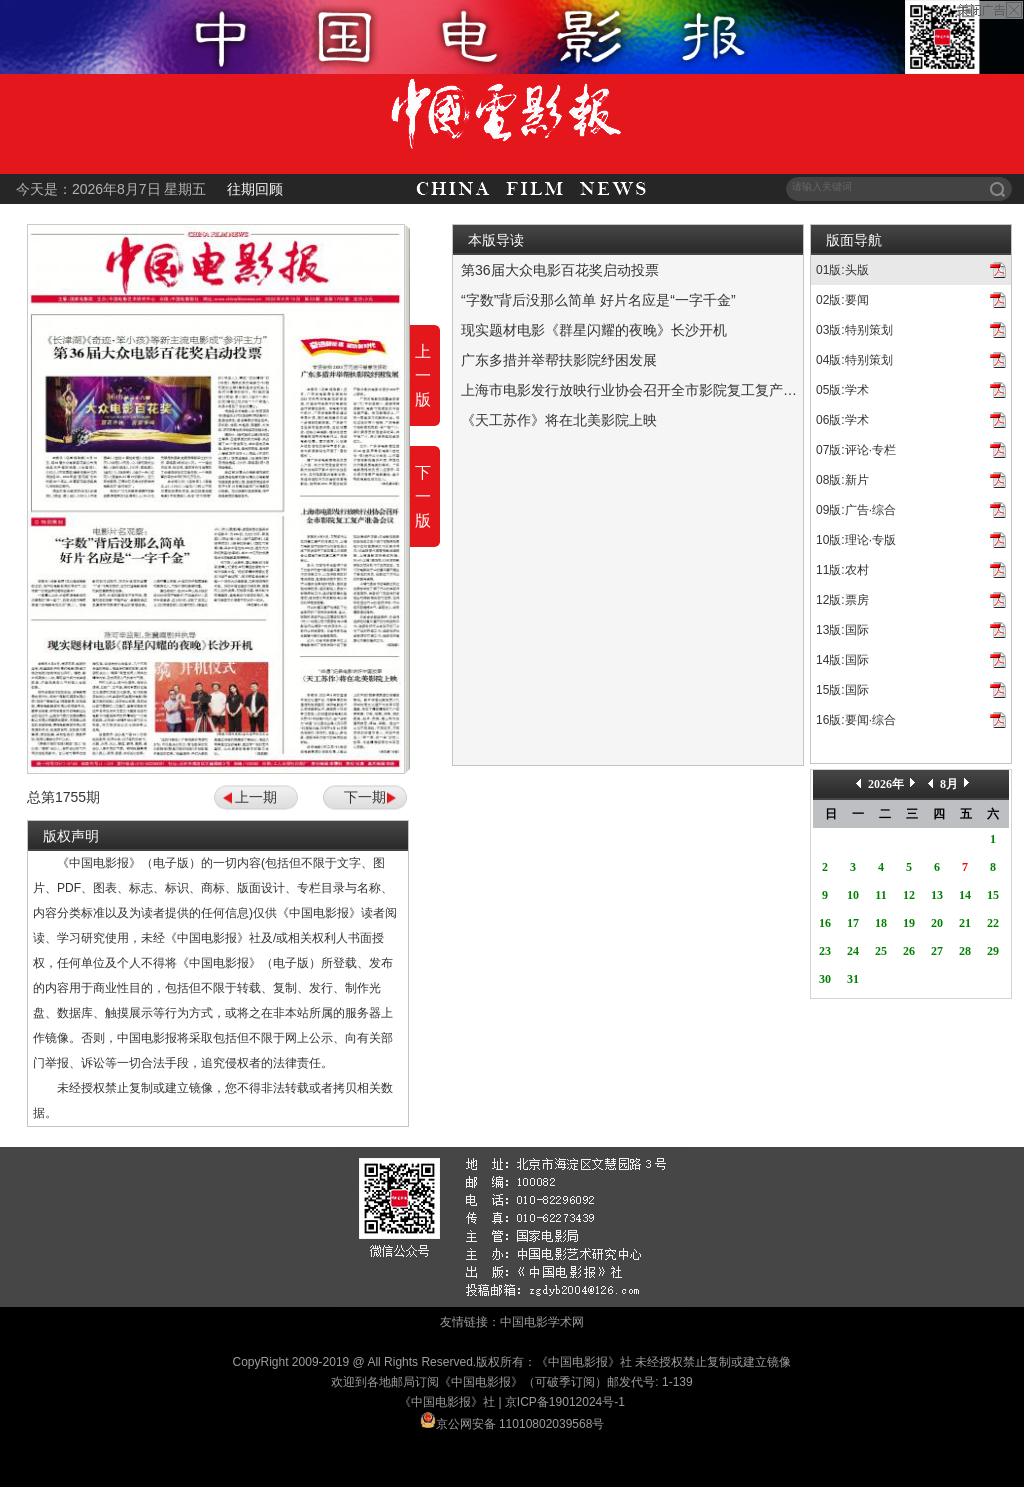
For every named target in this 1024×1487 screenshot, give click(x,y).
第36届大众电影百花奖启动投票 (560, 270)
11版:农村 (842, 570)
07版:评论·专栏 (856, 450)
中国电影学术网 (542, 1322)
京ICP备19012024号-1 (565, 1402)
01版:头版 (842, 270)
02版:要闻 (842, 300)
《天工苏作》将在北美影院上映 (559, 420)
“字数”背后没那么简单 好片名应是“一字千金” (598, 300)
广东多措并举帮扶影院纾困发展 (559, 360)
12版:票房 (842, 600)
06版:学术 (842, 420)
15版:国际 (842, 690)
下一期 (365, 797)
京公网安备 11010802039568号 (520, 1424)
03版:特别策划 (854, 330)
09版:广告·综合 (856, 510)
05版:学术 (842, 390)
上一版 (423, 375)
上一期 (256, 797)
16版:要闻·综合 (856, 720)
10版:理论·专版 (856, 540)
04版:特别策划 (854, 360)
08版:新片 (842, 480)
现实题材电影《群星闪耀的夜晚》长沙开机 (594, 330)
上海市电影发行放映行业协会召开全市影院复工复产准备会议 (650, 390)
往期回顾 (255, 189)
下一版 (423, 496)
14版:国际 (842, 660)
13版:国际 (842, 630)
